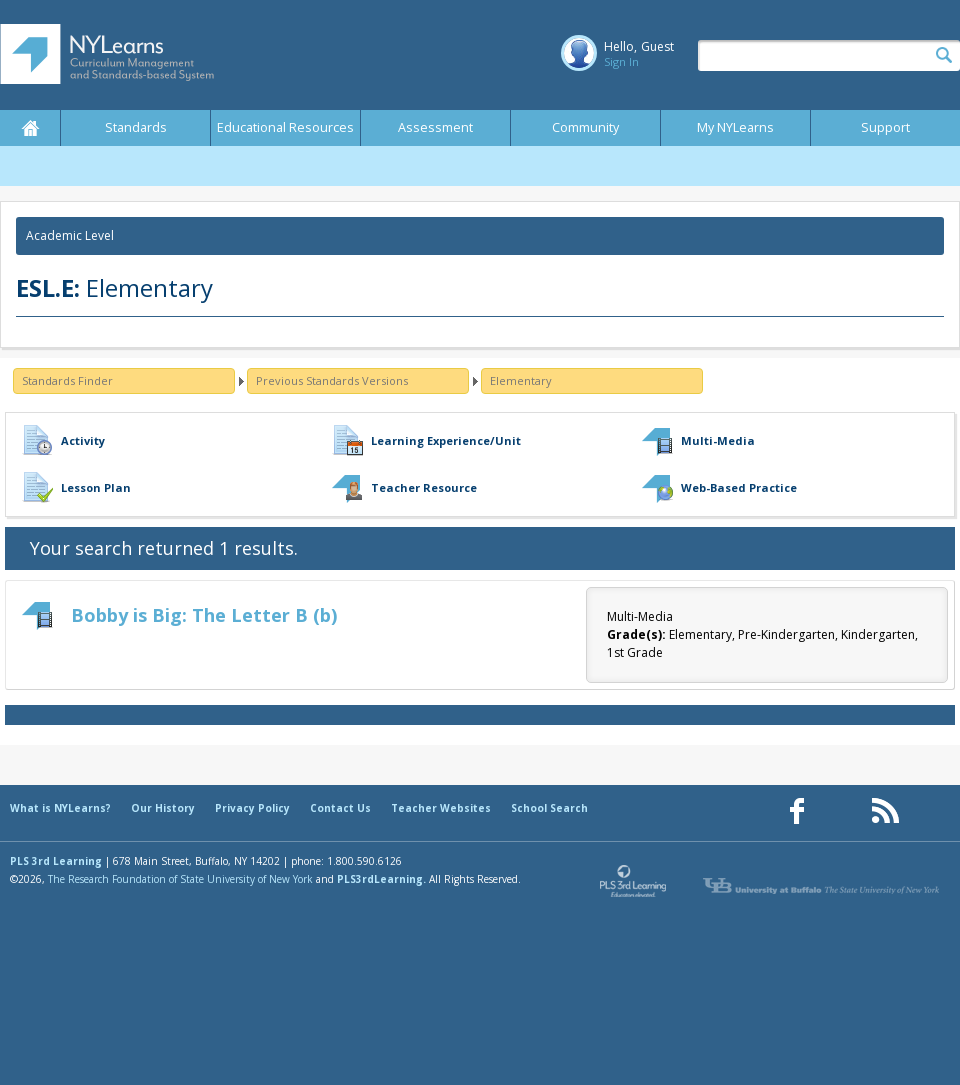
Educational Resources (285, 127)
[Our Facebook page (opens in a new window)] (797, 811)
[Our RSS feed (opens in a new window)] (885, 811)
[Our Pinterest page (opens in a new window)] (841, 811)
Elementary (521, 380)
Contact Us (340, 808)
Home (30, 128)
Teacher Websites (441, 808)
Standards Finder (67, 380)
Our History (163, 808)
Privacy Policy (252, 808)
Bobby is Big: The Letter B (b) (204, 615)
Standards (136, 127)
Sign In (621, 61)
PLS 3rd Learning (56, 861)
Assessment (435, 127)
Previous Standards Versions (332, 380)
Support (885, 127)
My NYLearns (735, 127)
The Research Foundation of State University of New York (180, 879)
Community (585, 127)
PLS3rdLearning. (381, 879)
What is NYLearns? (60, 808)
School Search (549, 808)
